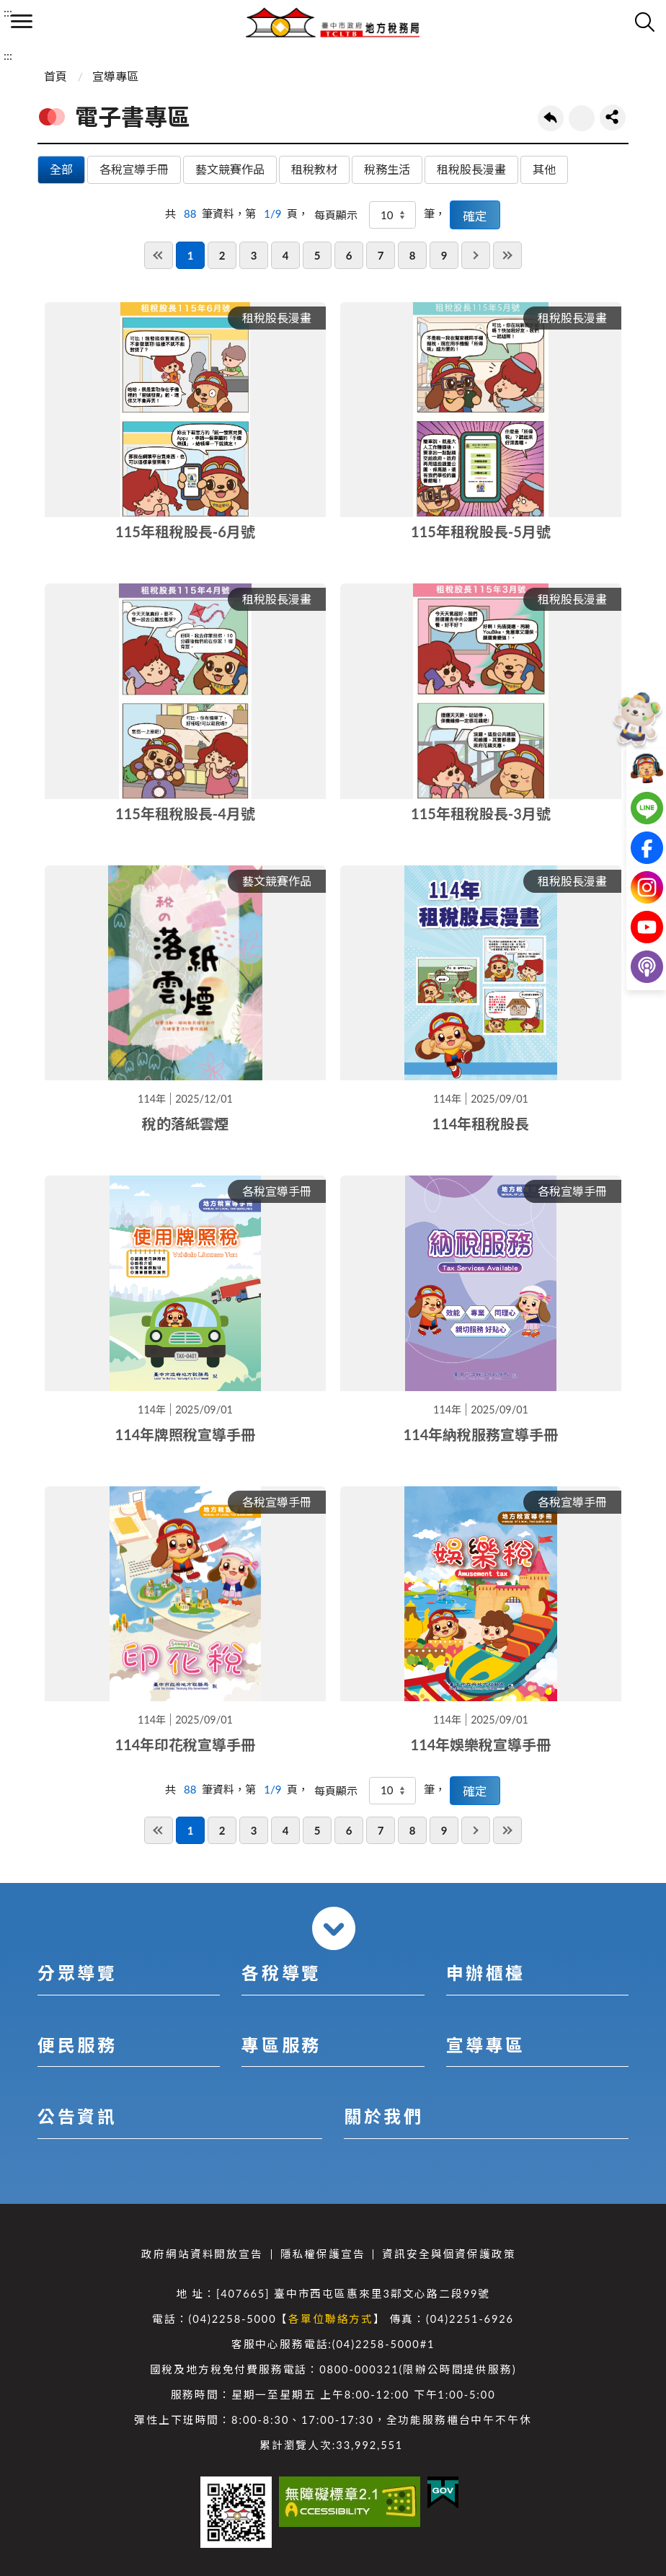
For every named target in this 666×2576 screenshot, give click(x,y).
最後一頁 (507, 255)
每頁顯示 (336, 214)
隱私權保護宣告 (322, 2254)
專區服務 (281, 2044)
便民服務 (77, 2044)
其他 (544, 169)
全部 (61, 169)
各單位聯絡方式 (330, 2319)
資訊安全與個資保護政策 (448, 2254)
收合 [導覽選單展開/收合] (333, 1928)
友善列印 (582, 118)
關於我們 (383, 2116)
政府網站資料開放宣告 (201, 2254)
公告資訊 (77, 2116)
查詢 (644, 21)
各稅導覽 (281, 1972)
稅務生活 (387, 169)
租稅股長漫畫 (471, 169)
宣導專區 (115, 76)
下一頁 (475, 255)
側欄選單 (21, 21)
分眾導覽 (77, 1972)
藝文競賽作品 (230, 169)
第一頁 (158, 255)
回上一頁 (551, 118)
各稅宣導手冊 (134, 169)
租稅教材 (314, 169)
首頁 (55, 76)
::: (8, 12)
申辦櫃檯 (485, 1972)
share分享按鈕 (613, 118)
